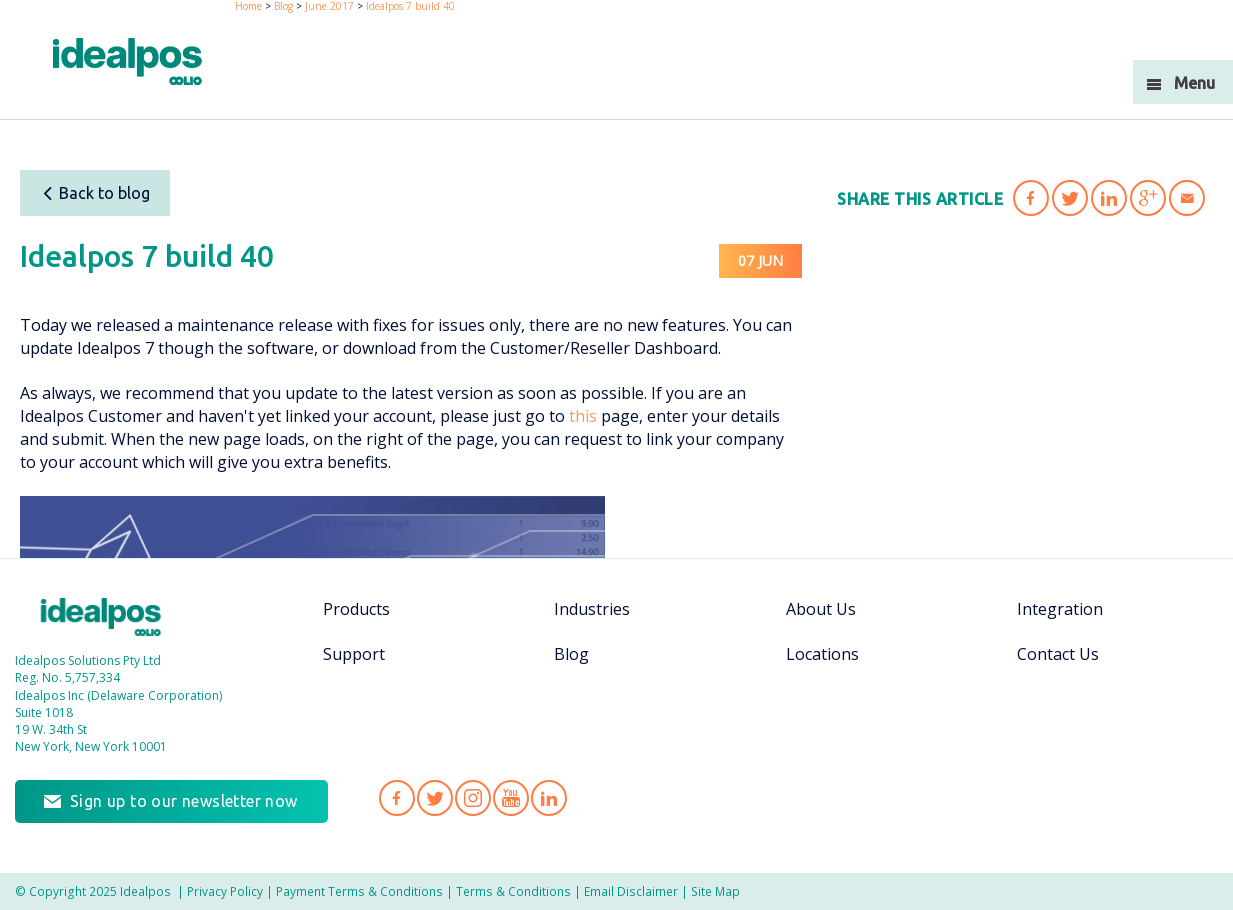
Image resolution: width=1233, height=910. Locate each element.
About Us (821, 609)
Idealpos (101, 617)
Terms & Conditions (513, 891)
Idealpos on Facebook (397, 798)
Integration (1060, 609)
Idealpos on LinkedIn (549, 798)
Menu (1194, 83)
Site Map (715, 891)
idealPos (127, 61)
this (583, 416)
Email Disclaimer (631, 891)
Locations (822, 654)
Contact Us (1058, 654)
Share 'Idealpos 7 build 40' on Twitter (1070, 198)
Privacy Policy (225, 891)
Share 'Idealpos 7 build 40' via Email (1187, 198)
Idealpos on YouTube (511, 798)
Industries (592, 609)
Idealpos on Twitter (435, 798)
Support (354, 654)
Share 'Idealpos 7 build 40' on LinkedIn (1109, 198)
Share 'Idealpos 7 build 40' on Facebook (1031, 198)
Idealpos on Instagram (473, 798)
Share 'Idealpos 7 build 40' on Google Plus (1148, 198)
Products (356, 609)
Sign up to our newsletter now (184, 801)
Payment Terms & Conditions (359, 891)
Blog (571, 654)
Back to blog (95, 193)
